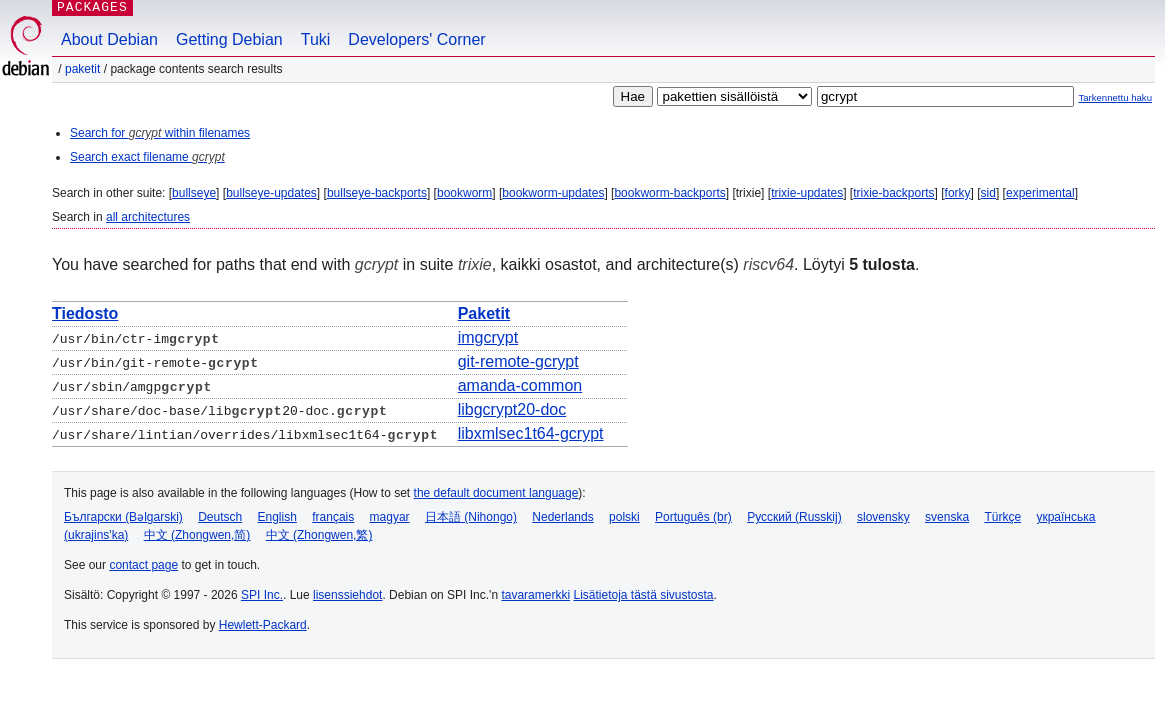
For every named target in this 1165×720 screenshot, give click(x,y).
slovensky (883, 517)
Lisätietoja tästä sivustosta (643, 595)
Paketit (82, 69)
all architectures (148, 217)
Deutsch (220, 517)
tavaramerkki (535, 595)
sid (988, 193)
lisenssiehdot (347, 595)
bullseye (194, 193)
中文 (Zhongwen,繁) (319, 535)
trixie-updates (807, 193)
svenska (947, 517)
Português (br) (693, 517)
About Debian (109, 39)
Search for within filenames (160, 133)
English (277, 517)
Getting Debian (229, 39)
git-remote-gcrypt (518, 361)
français (333, 517)
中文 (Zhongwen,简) (197, 535)
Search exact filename (147, 157)
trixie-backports (893, 193)
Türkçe (1002, 517)
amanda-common (520, 385)
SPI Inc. (262, 595)
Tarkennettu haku (1115, 97)
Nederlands (562, 517)
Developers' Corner (416, 39)
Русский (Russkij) (794, 517)
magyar (390, 517)
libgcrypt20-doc (512, 409)
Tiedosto (85, 313)
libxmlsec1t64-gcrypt (531, 433)
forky (958, 193)
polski (624, 517)
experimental (1040, 193)
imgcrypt (488, 337)
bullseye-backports (377, 193)
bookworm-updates (553, 193)
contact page (143, 565)
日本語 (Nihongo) (471, 517)
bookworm (464, 193)
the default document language (496, 493)
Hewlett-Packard (263, 625)
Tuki (316, 39)
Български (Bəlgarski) (123, 517)
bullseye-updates (271, 193)
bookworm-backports (669, 193)
